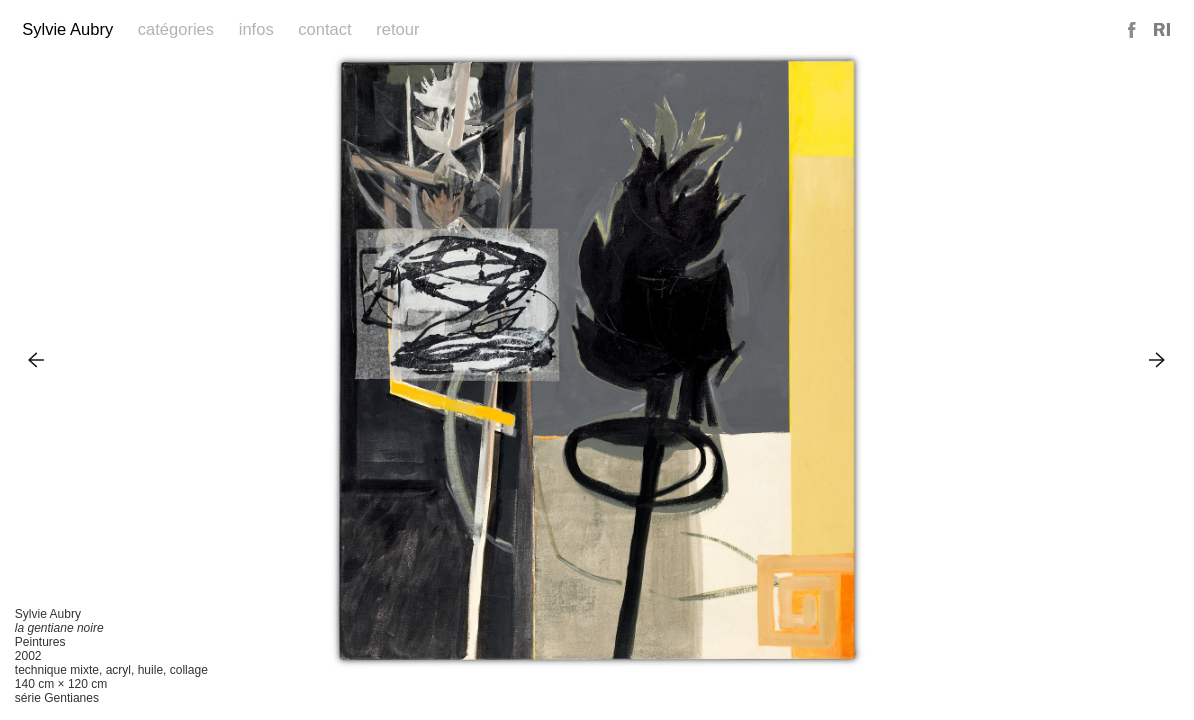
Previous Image (36, 359)
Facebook (1133, 30)
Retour (397, 29)
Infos (256, 29)
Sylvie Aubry (67, 29)
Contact (324, 29)
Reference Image (1162, 30)
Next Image (1157, 359)
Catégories (176, 29)
